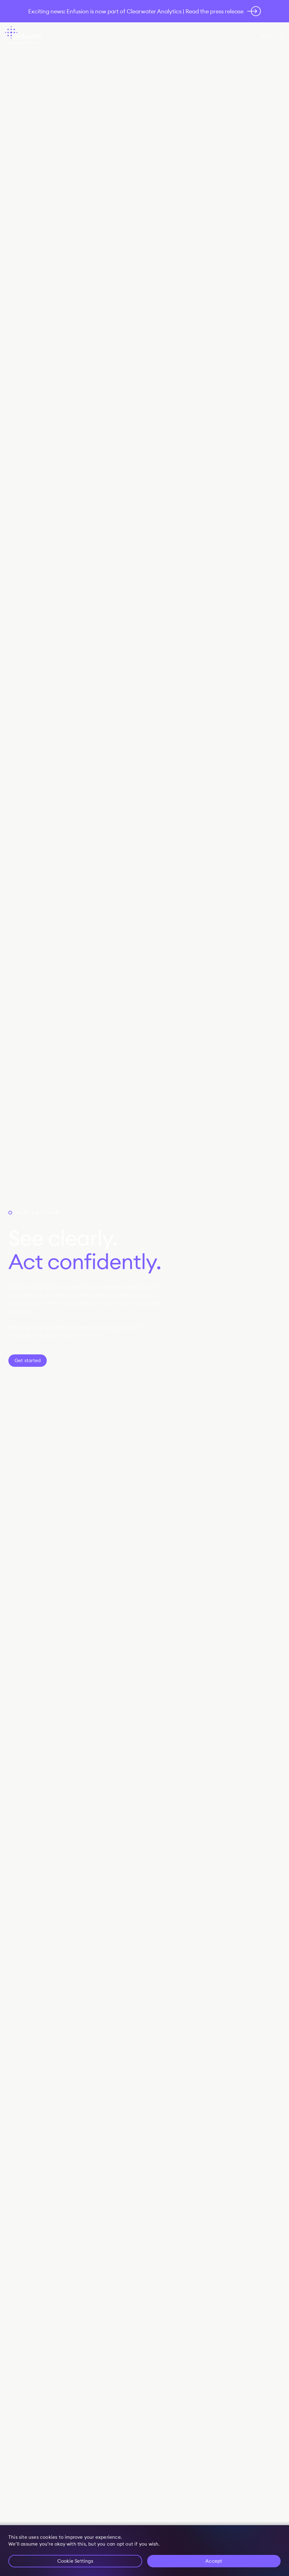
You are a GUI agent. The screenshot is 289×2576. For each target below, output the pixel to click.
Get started (28, 1360)
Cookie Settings (75, 2561)
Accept (213, 2561)
